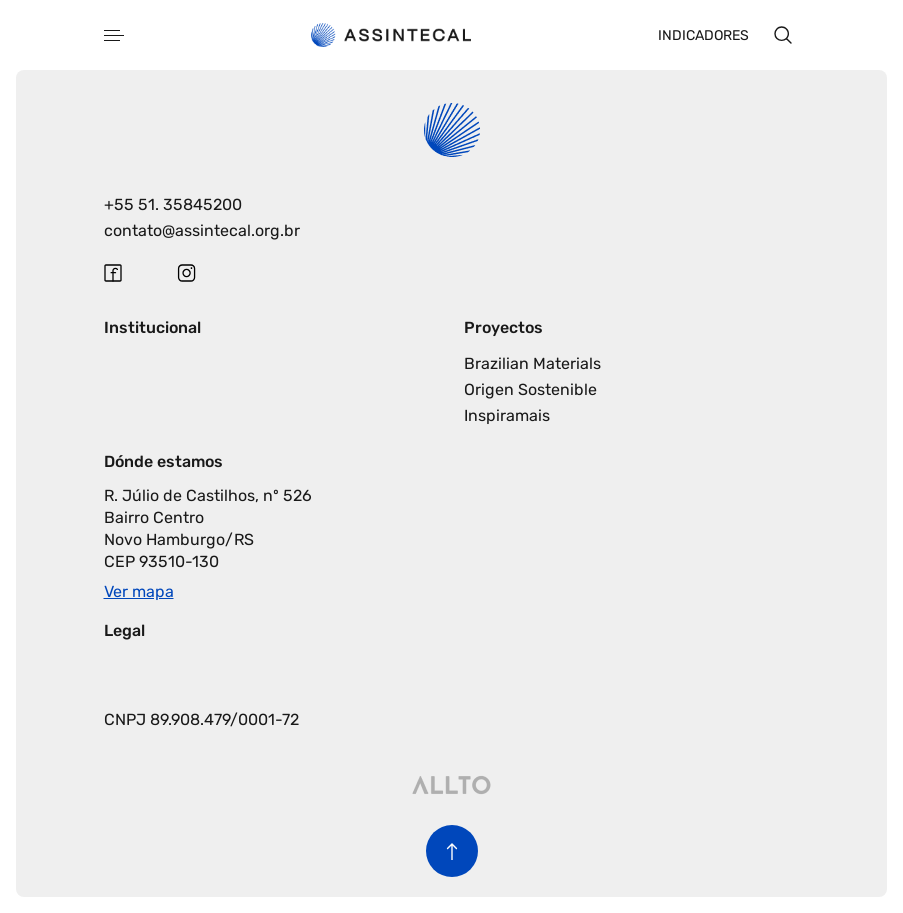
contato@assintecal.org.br (202, 230)
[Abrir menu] (114, 35)
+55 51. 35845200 (173, 204)
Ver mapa (139, 591)
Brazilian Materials (532, 363)
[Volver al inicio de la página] (452, 851)
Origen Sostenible (530, 389)
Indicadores (703, 35)
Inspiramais (507, 415)
